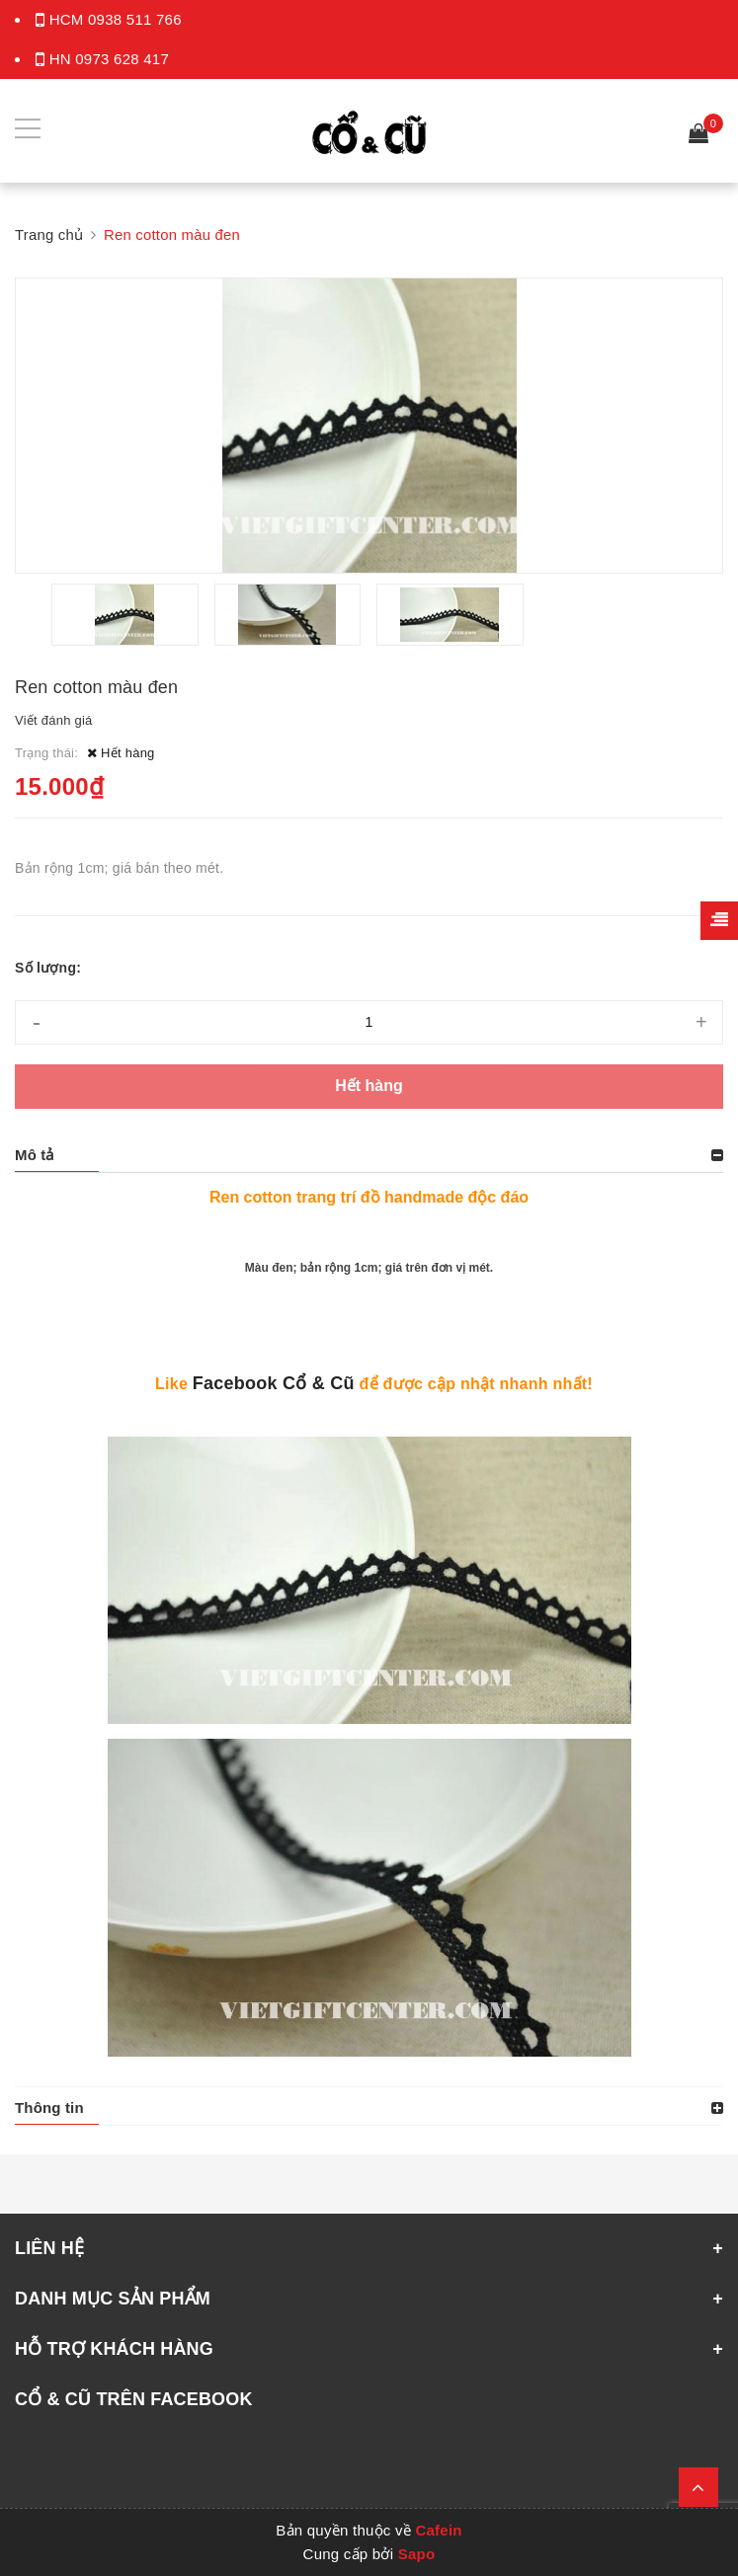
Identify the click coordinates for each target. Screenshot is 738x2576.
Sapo (417, 2553)
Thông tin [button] (49, 2107)
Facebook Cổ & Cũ (274, 1383)
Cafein (438, 2530)
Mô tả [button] (34, 1154)
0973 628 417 (122, 58)
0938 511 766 (135, 19)
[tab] (369, 1155)
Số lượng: (48, 968)
